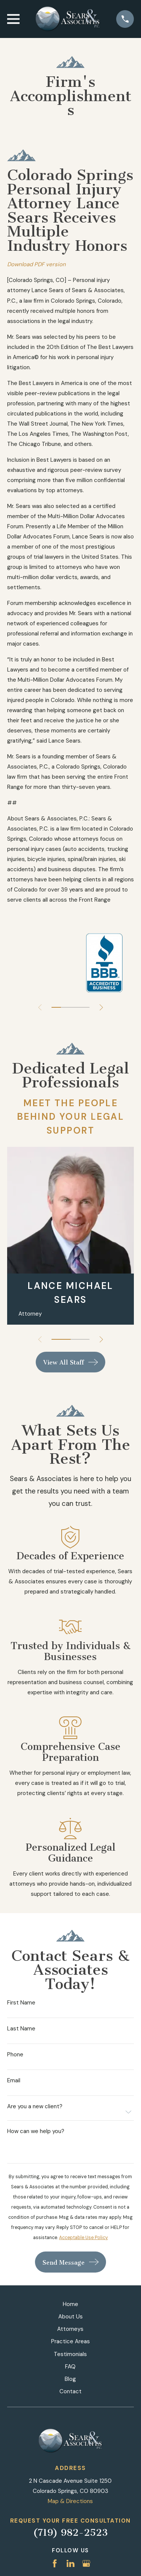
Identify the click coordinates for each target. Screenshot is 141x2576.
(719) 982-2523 (70, 2532)
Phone (15, 2054)
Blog (70, 2379)
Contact (70, 2391)
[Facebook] (55, 2563)
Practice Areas (70, 2341)
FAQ (70, 2366)
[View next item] (101, 1007)
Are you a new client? (34, 2106)
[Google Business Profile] (86, 2563)
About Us (70, 2316)
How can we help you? (35, 2131)
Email (13, 2080)
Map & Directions (70, 2501)
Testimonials (70, 2354)
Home (70, 2304)
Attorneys (70, 2329)
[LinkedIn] (70, 2563)
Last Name (21, 2029)
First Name (21, 2003)
